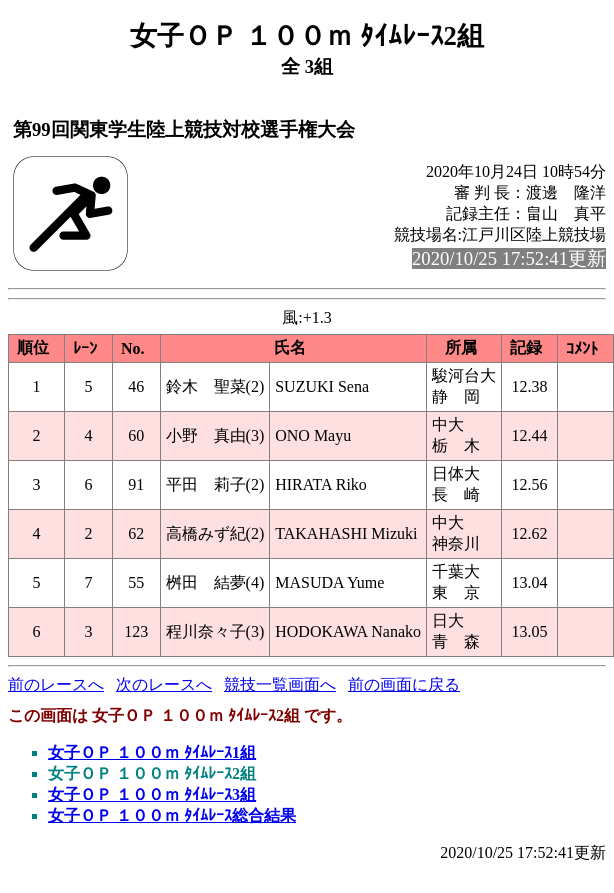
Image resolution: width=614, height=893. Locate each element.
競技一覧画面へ (280, 684)
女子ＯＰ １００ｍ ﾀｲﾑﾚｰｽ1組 (152, 752)
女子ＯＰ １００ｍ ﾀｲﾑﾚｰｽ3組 (152, 794)
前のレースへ (56, 684)
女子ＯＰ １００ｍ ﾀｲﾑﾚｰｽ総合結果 (172, 815)
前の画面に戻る (404, 684)
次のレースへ (164, 684)
